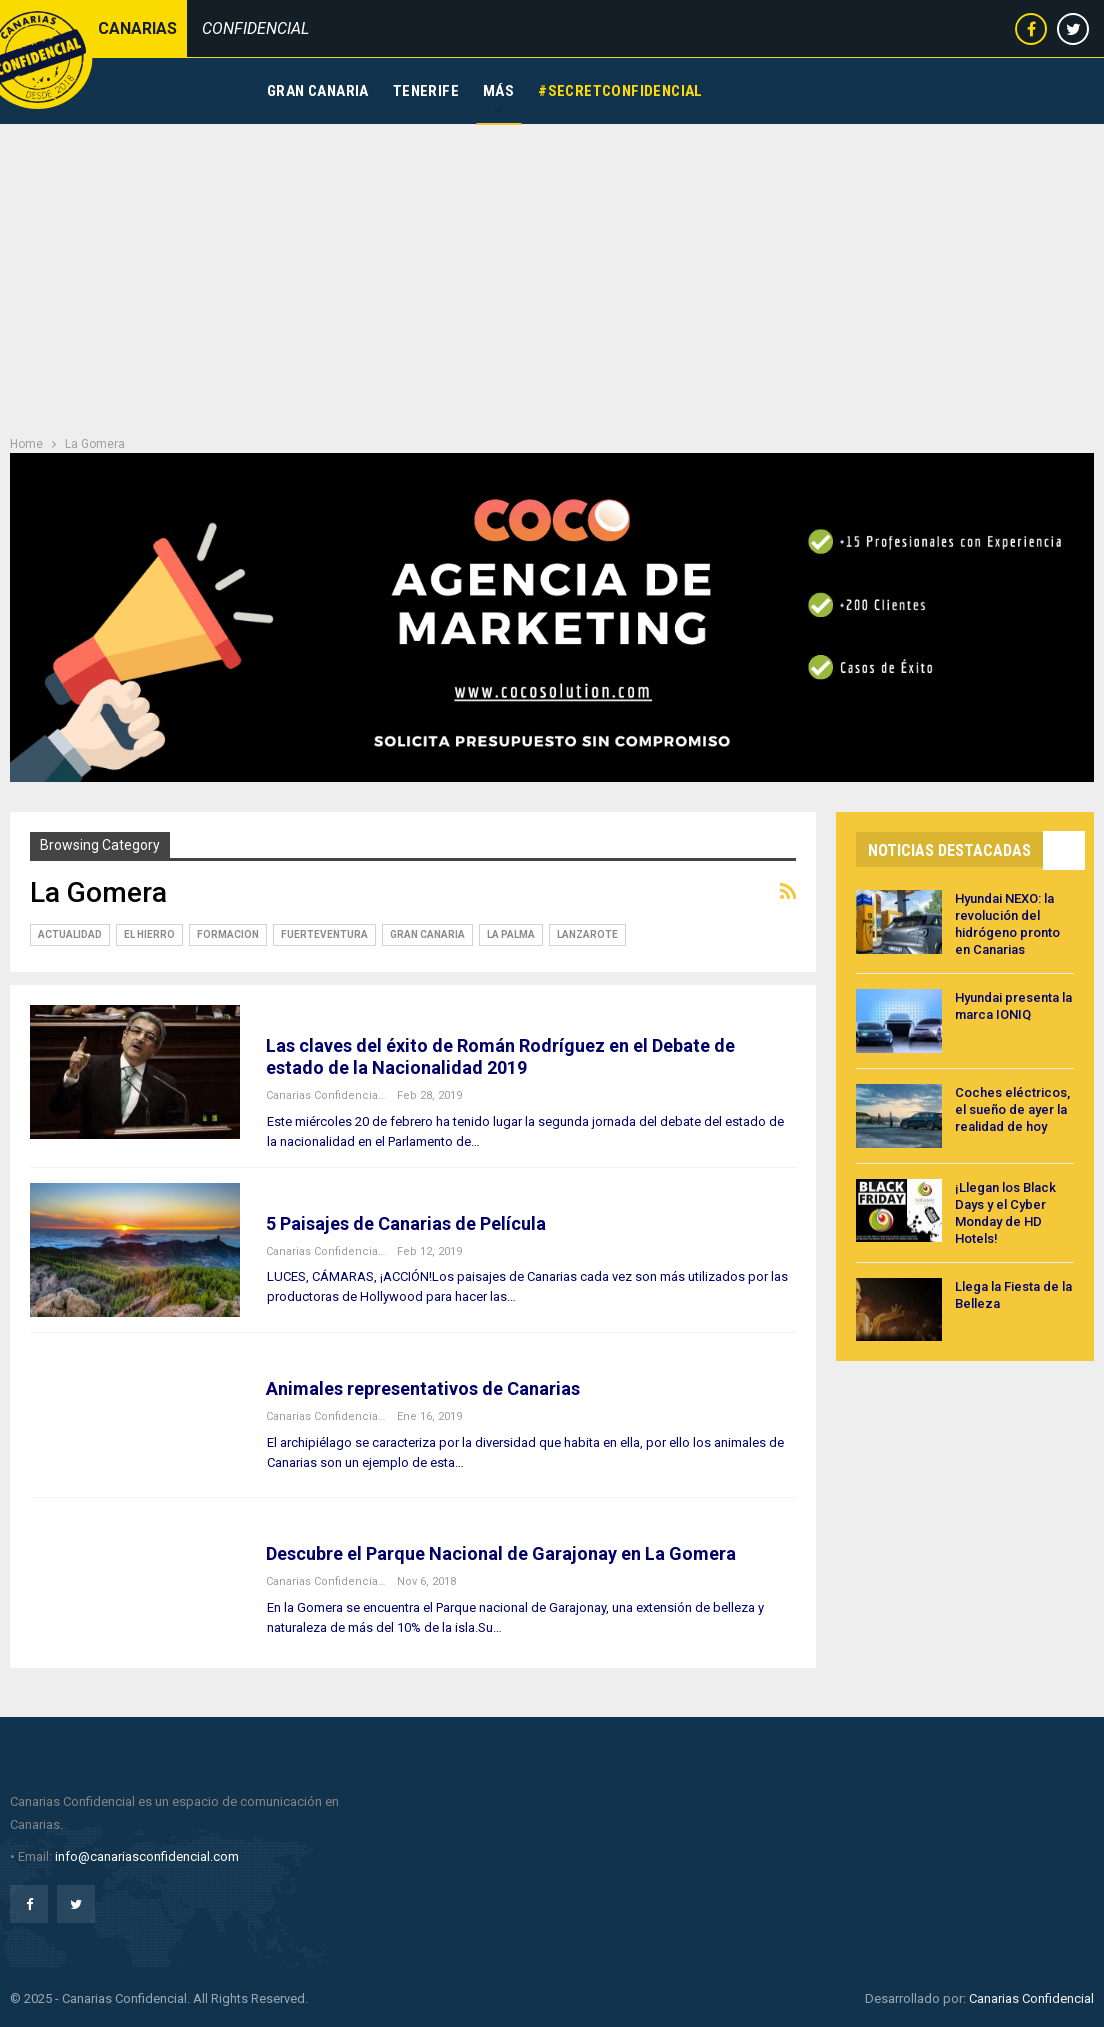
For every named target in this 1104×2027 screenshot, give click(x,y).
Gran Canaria (318, 91)
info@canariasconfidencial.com (147, 1856)
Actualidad (70, 934)
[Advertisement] (552, 274)
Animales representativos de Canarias (423, 1388)
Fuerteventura (324, 934)
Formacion (228, 934)
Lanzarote (587, 934)
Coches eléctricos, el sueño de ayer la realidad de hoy (1012, 1109)
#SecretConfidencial (620, 91)
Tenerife (426, 91)
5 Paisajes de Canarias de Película (406, 1223)
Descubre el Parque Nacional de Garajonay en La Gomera (501, 1553)
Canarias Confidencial (1031, 1998)
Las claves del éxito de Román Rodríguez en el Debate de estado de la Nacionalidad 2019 (500, 1056)
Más (498, 91)
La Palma (511, 934)
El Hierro (149, 934)
